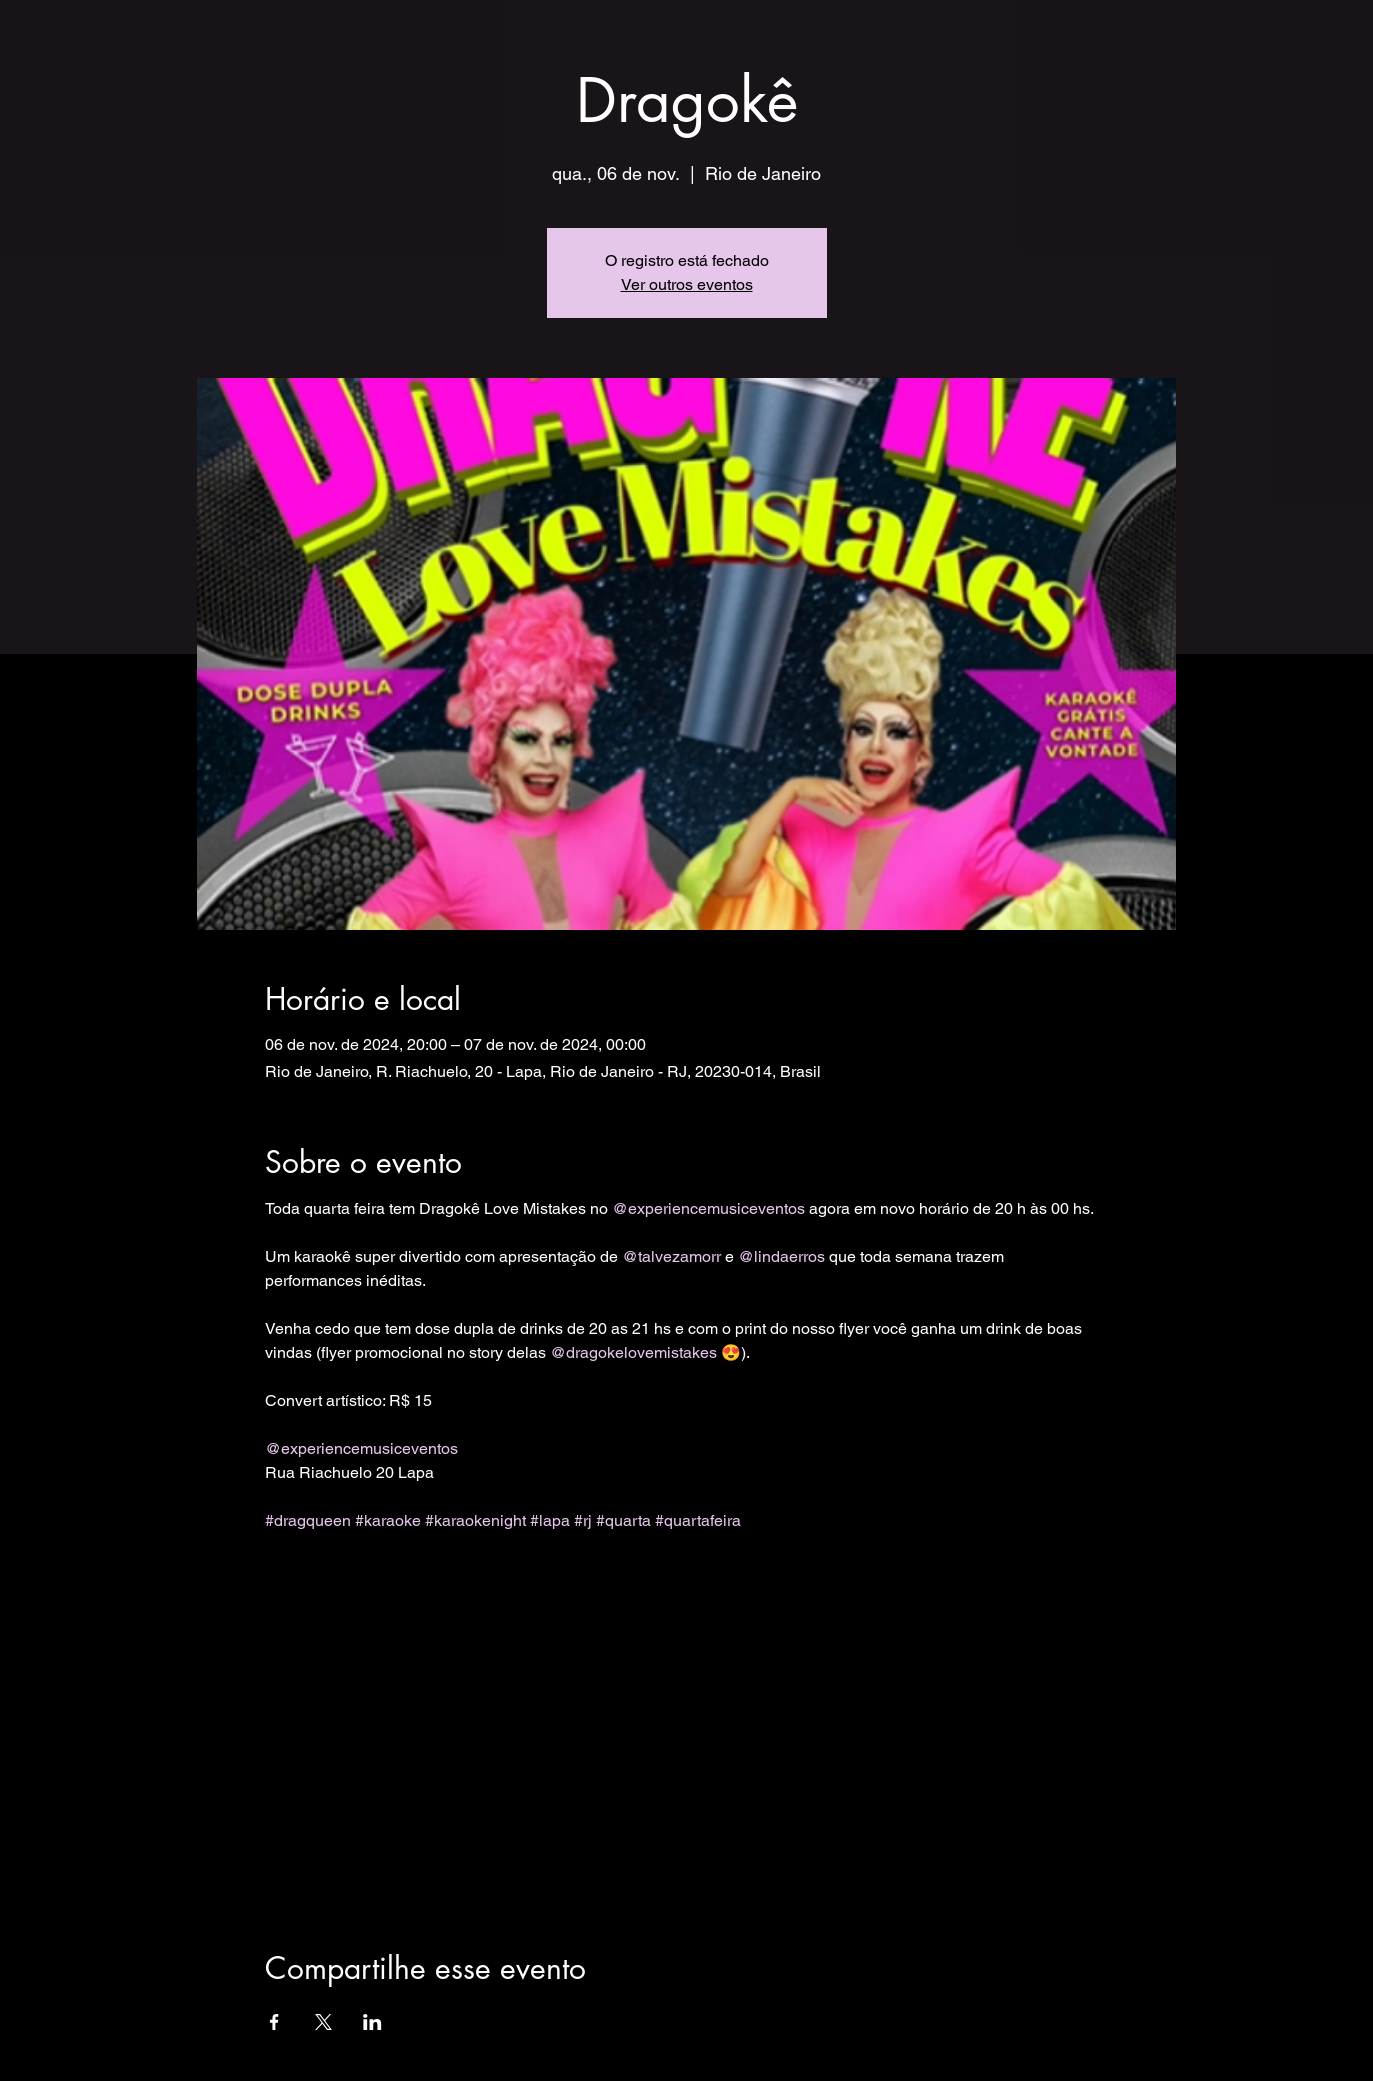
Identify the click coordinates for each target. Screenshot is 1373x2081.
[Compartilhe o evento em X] (323, 2022)
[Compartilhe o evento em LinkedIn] (372, 2022)
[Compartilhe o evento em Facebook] (274, 2022)
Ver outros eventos (687, 284)
